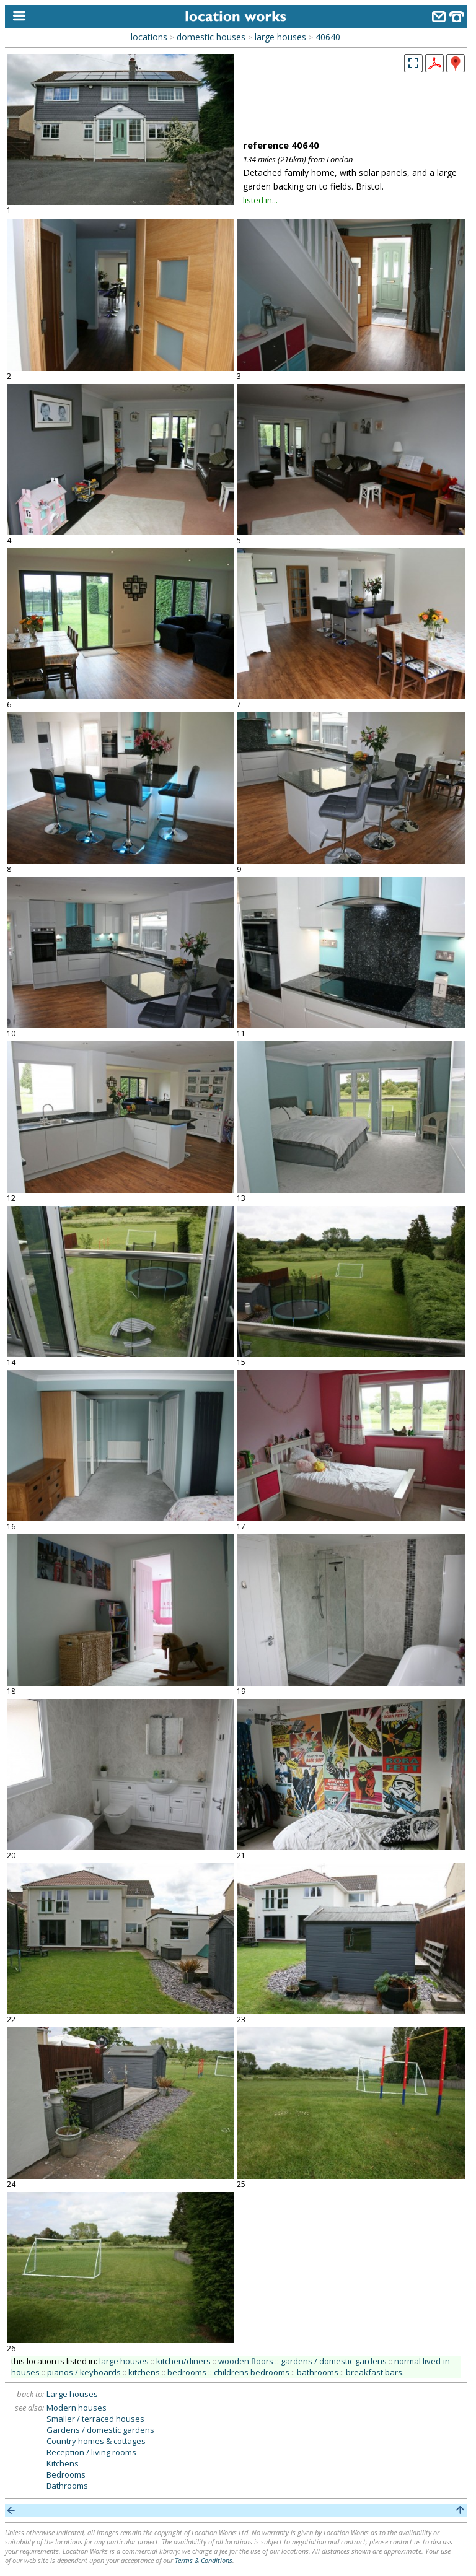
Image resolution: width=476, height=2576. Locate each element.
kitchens (144, 2372)
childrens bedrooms (251, 2372)
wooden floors (245, 2361)
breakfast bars (374, 2372)
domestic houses (211, 37)
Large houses (72, 2393)
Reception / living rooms (91, 2452)
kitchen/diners (183, 2361)
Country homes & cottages (96, 2441)
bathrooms (317, 2372)
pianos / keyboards (84, 2372)
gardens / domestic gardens (334, 2361)
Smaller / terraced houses (95, 2418)
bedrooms (186, 2372)
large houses (280, 37)
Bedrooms (66, 2474)
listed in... (260, 200)
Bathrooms (67, 2485)
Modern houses (76, 2407)
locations (149, 37)
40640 (327, 37)
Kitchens (62, 2463)
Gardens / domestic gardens (100, 2429)
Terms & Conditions (203, 2560)
